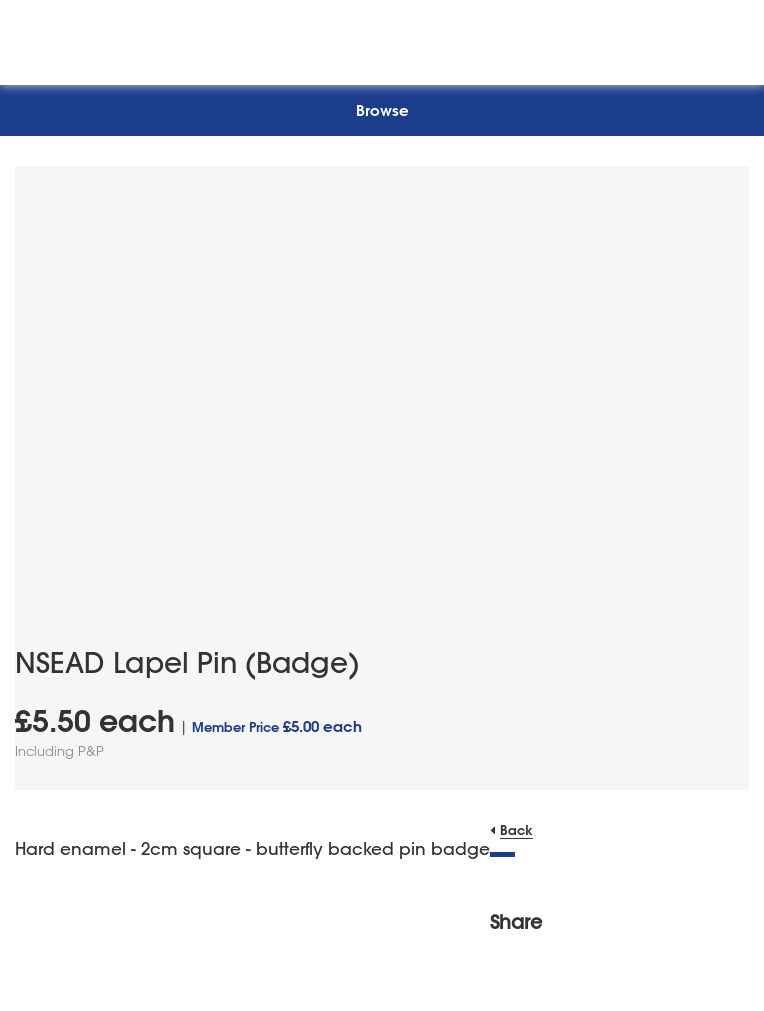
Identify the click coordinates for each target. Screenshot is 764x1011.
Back (516, 829)
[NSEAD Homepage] (382, 37)
